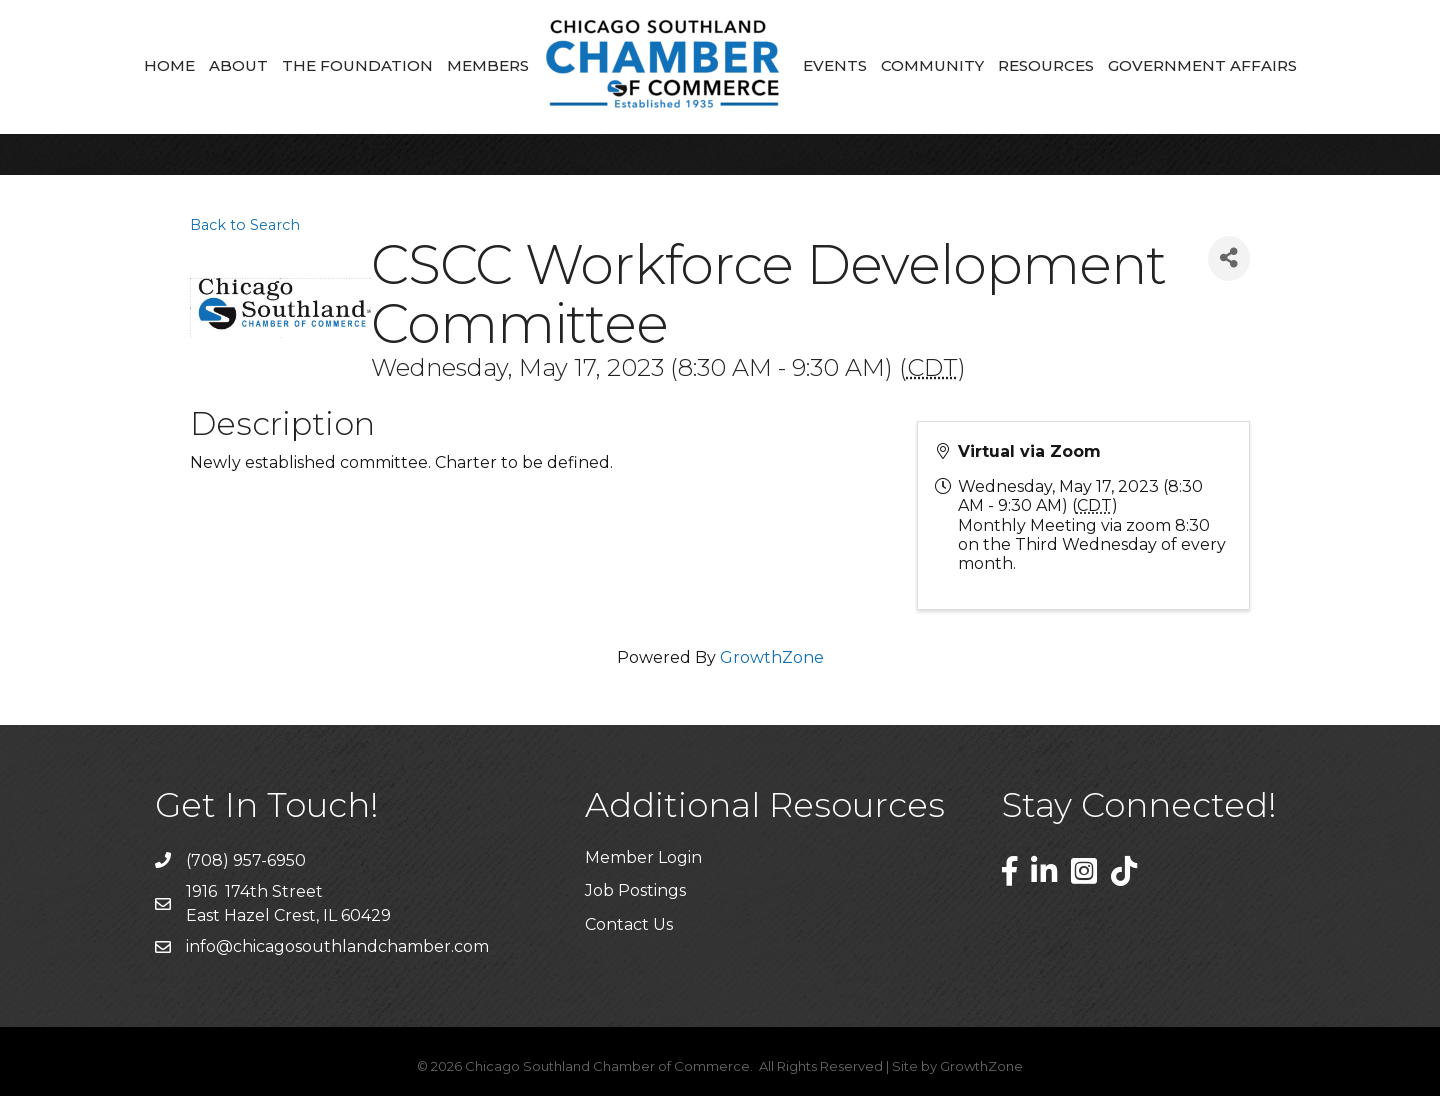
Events (835, 65)
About (238, 65)
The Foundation (357, 65)
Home (169, 65)
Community (932, 65)
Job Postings (635, 890)
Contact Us (629, 924)
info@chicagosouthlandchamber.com (337, 946)
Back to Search (245, 225)
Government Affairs (1202, 65)
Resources (1046, 65)
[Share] (1229, 258)
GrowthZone (772, 657)
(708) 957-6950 (246, 860)
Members (488, 65)
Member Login (643, 857)
